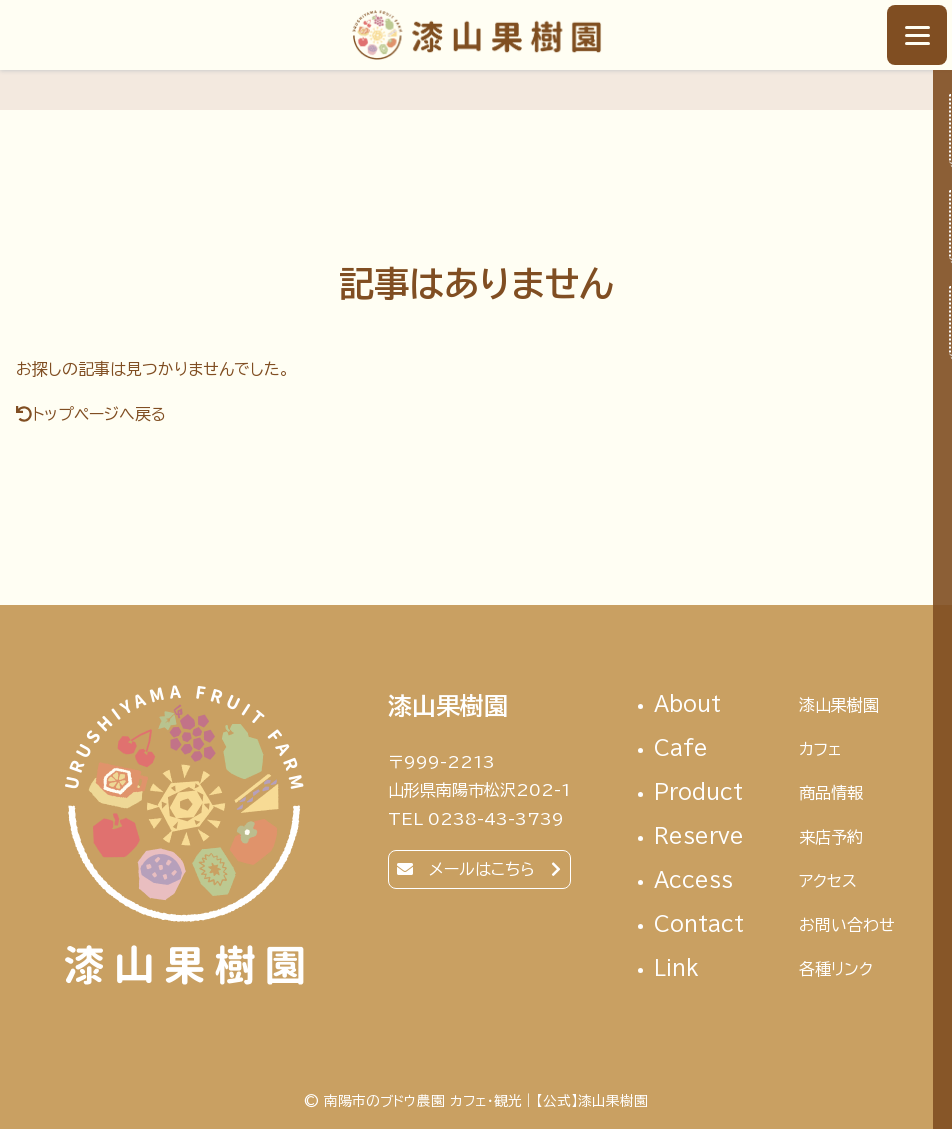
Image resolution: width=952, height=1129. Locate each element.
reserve (775, 837)
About (775, 705)
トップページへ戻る (99, 414)
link (775, 969)
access (775, 881)
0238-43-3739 (496, 819)
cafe (775, 749)
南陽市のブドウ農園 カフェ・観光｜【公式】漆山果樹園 (476, 35)
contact (775, 925)
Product (775, 793)
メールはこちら (482, 869)
